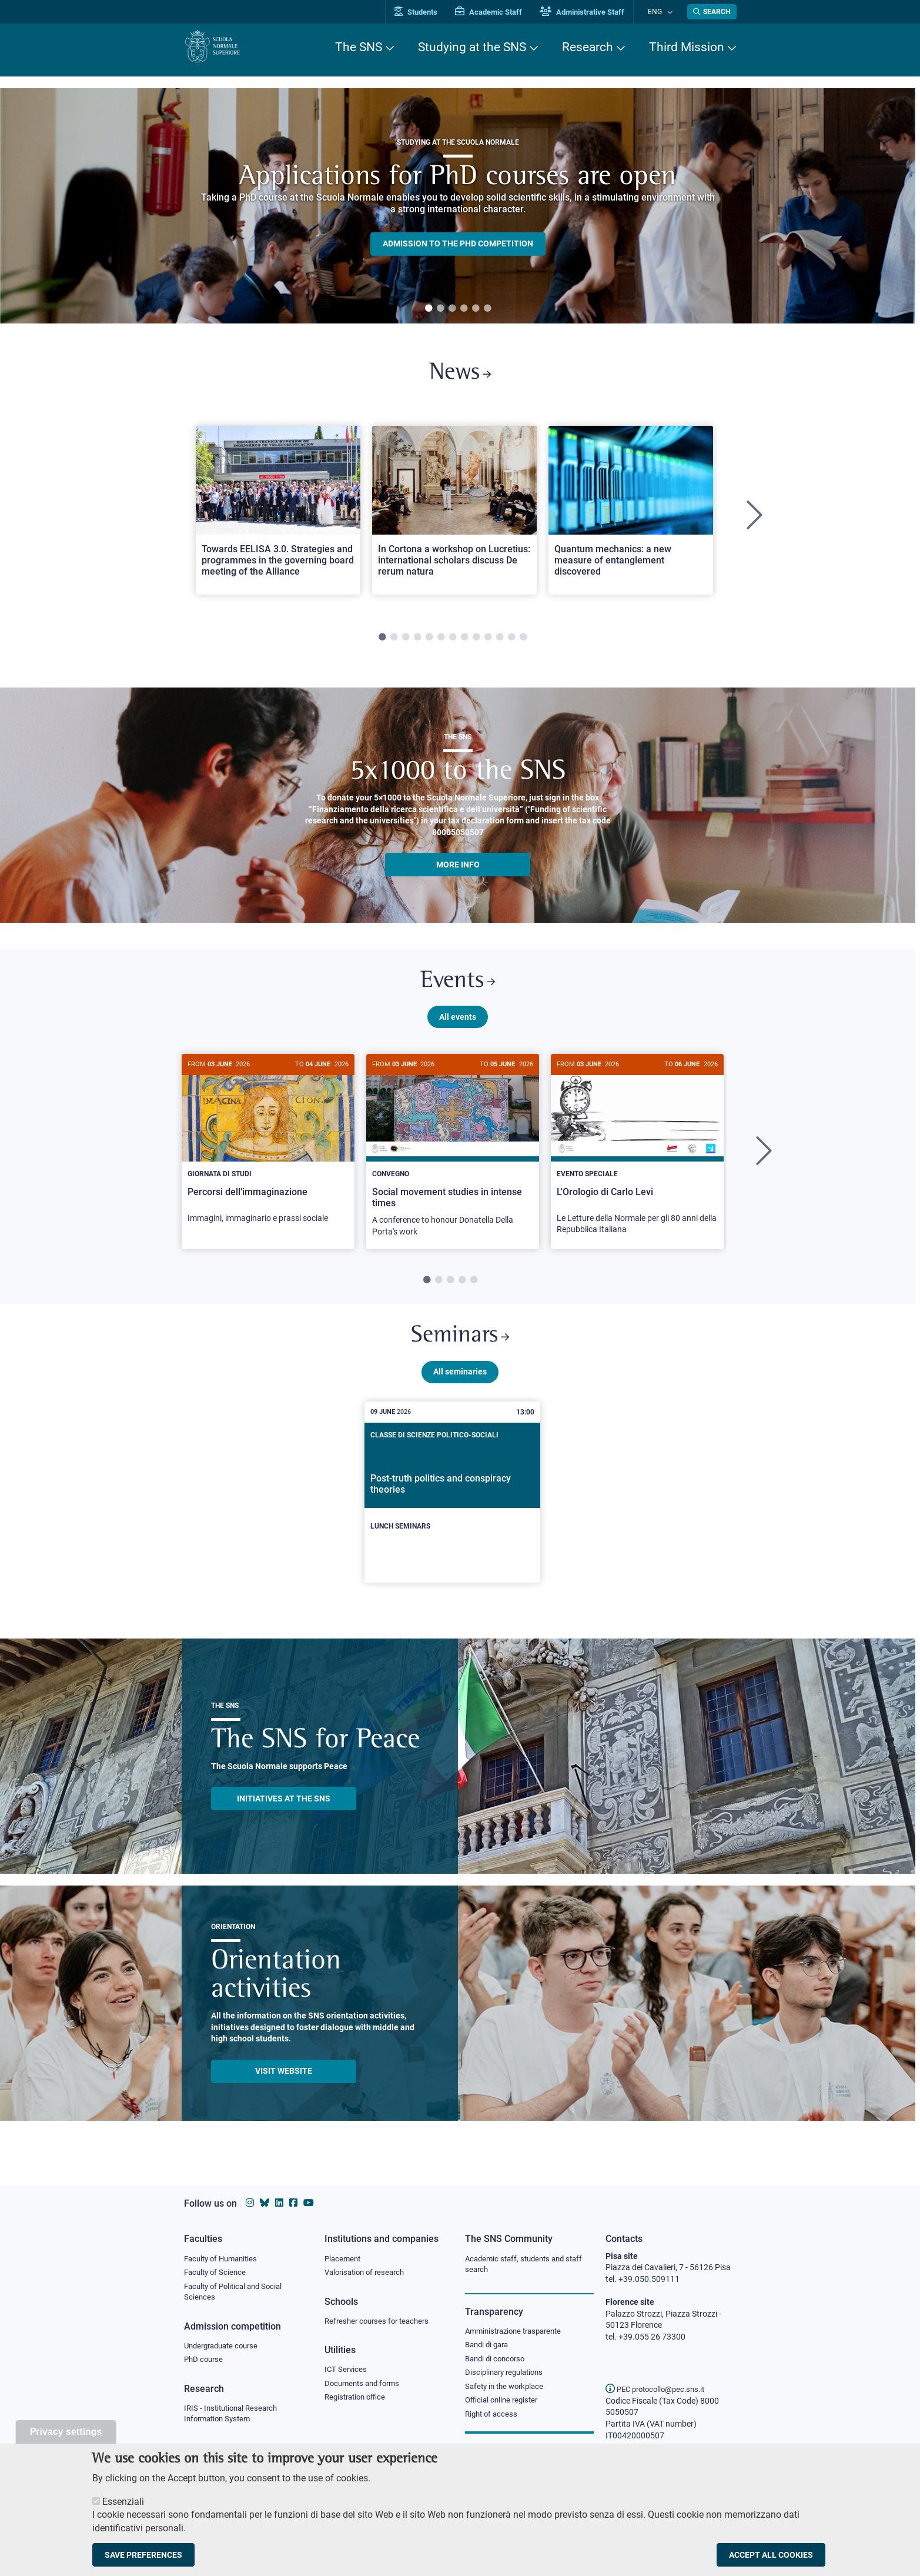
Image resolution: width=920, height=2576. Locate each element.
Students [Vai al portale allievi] (428, 12)
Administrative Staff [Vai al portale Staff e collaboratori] (594, 12)
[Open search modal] (712, 11)
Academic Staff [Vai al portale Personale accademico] (500, 12)
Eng (661, 11)
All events (457, 1025)
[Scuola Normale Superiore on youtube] (308, 2202)
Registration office (357, 2400)
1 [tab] (428, 309)
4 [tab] (464, 309)
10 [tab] (488, 642)
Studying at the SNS (472, 47)
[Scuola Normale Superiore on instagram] (250, 2202)
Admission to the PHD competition (458, 243)
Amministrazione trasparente (518, 2332)
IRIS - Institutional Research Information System (234, 2417)
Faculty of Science (217, 2273)
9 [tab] (476, 642)
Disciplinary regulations (507, 2376)
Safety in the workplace (507, 2390)
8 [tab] (464, 642)
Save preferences (143, 2555)
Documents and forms (365, 2386)
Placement (343, 2259)
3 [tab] (452, 309)
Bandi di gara (489, 2346)
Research (587, 47)
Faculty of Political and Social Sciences (237, 2293)
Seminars (460, 1347)
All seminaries (460, 1385)
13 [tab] (523, 642)
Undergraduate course (225, 2348)
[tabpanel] (457, 205)
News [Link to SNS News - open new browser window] (460, 375)
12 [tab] (511, 642)
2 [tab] (440, 309)
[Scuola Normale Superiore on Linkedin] (279, 2202)
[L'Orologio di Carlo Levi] (637, 1159)
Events (458, 988)
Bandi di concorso (497, 2361)
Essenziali (123, 2501)
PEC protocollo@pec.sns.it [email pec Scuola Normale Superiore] (659, 2389)
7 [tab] (453, 642)
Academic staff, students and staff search (528, 2264)
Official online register (504, 2405)
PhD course (205, 2363)
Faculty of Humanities (224, 2259)
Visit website (283, 2084)
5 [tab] (475, 309)
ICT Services (346, 2372)
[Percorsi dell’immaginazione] (268, 1154)
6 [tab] (487, 309)
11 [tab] (500, 642)
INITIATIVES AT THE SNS (283, 1812)
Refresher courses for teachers (380, 2322)
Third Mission (686, 47)
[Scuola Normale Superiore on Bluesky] (264, 2202)
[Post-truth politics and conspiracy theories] (452, 1505)
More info (458, 868)
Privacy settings (66, 2432)
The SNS (358, 47)
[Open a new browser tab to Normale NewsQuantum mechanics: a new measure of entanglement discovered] (630, 514)
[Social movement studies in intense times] (452, 1161)
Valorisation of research (368, 2273)
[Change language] (671, 12)
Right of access (493, 2419)
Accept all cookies (771, 2555)
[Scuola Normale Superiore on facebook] (293, 2202)
